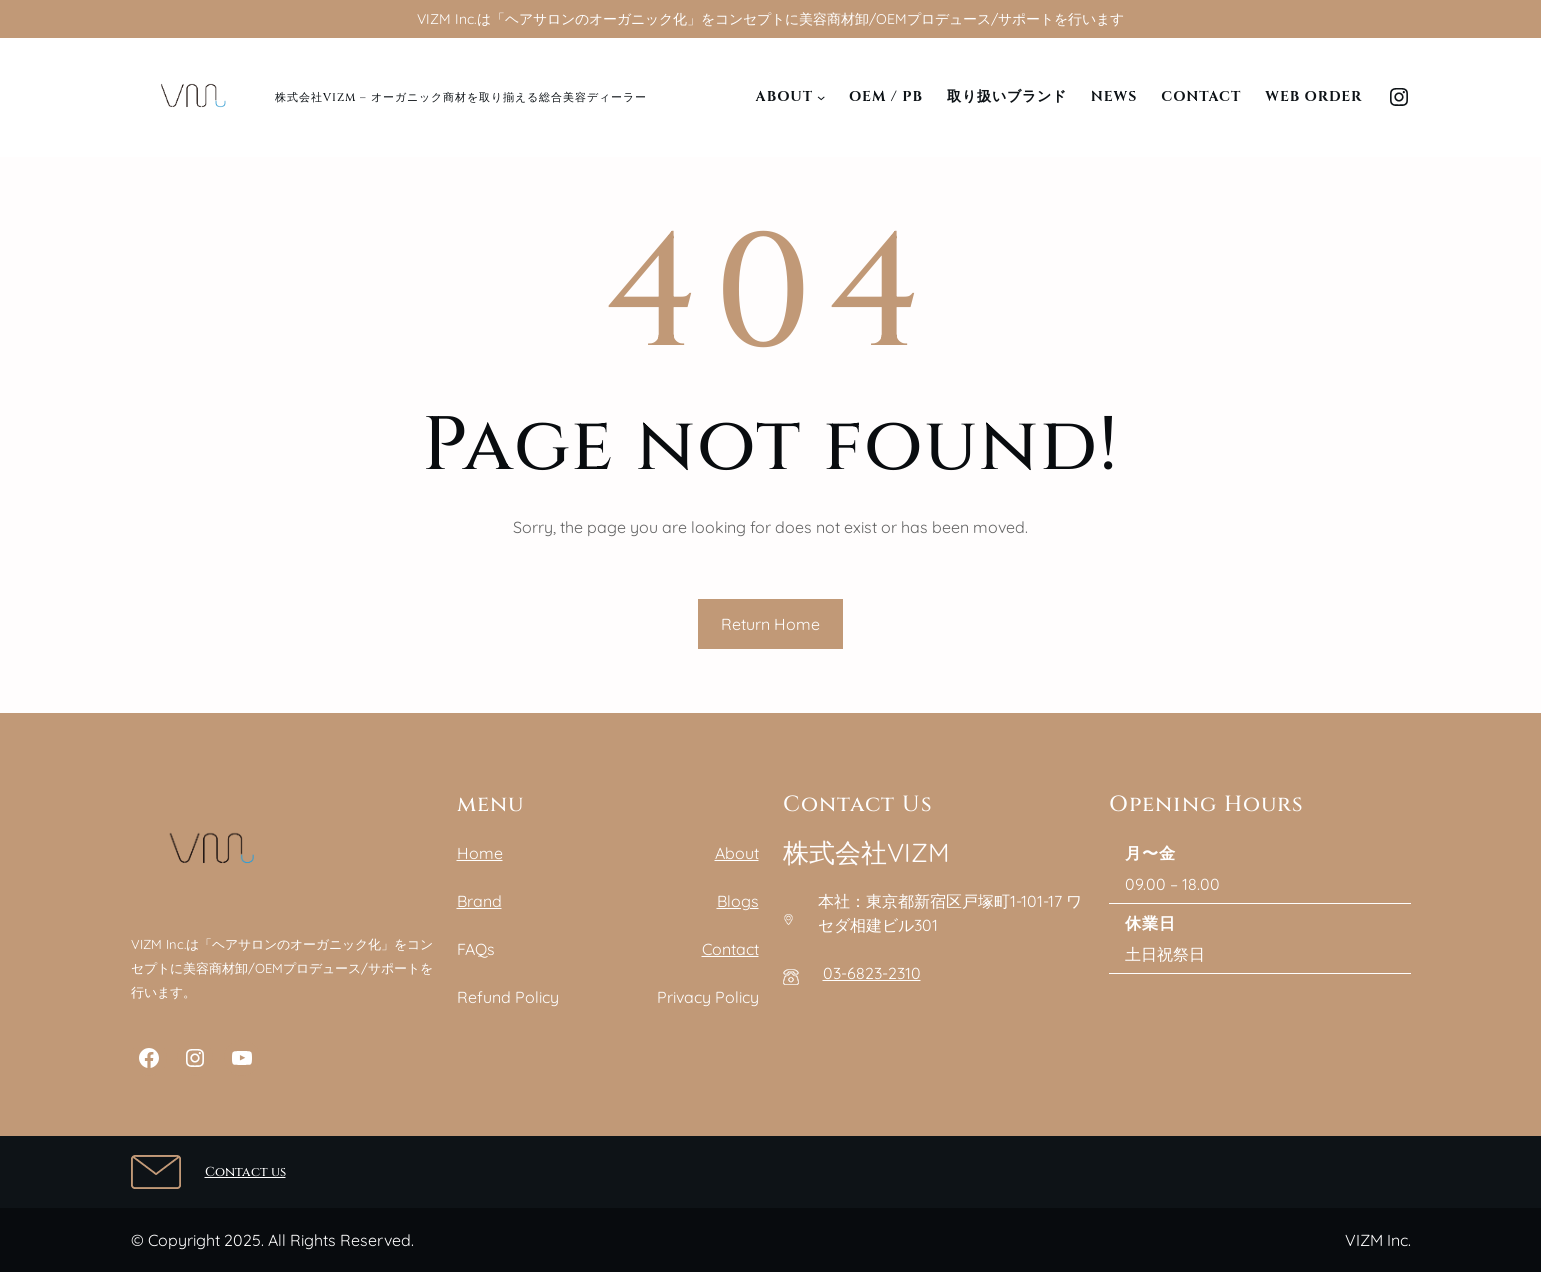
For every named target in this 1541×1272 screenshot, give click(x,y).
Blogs (738, 901)
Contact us (245, 1172)
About (737, 853)
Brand (479, 901)
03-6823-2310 (872, 973)
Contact (730, 949)
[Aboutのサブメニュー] (821, 97)
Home (480, 853)
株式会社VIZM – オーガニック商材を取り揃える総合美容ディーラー (461, 97)
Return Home (770, 624)
